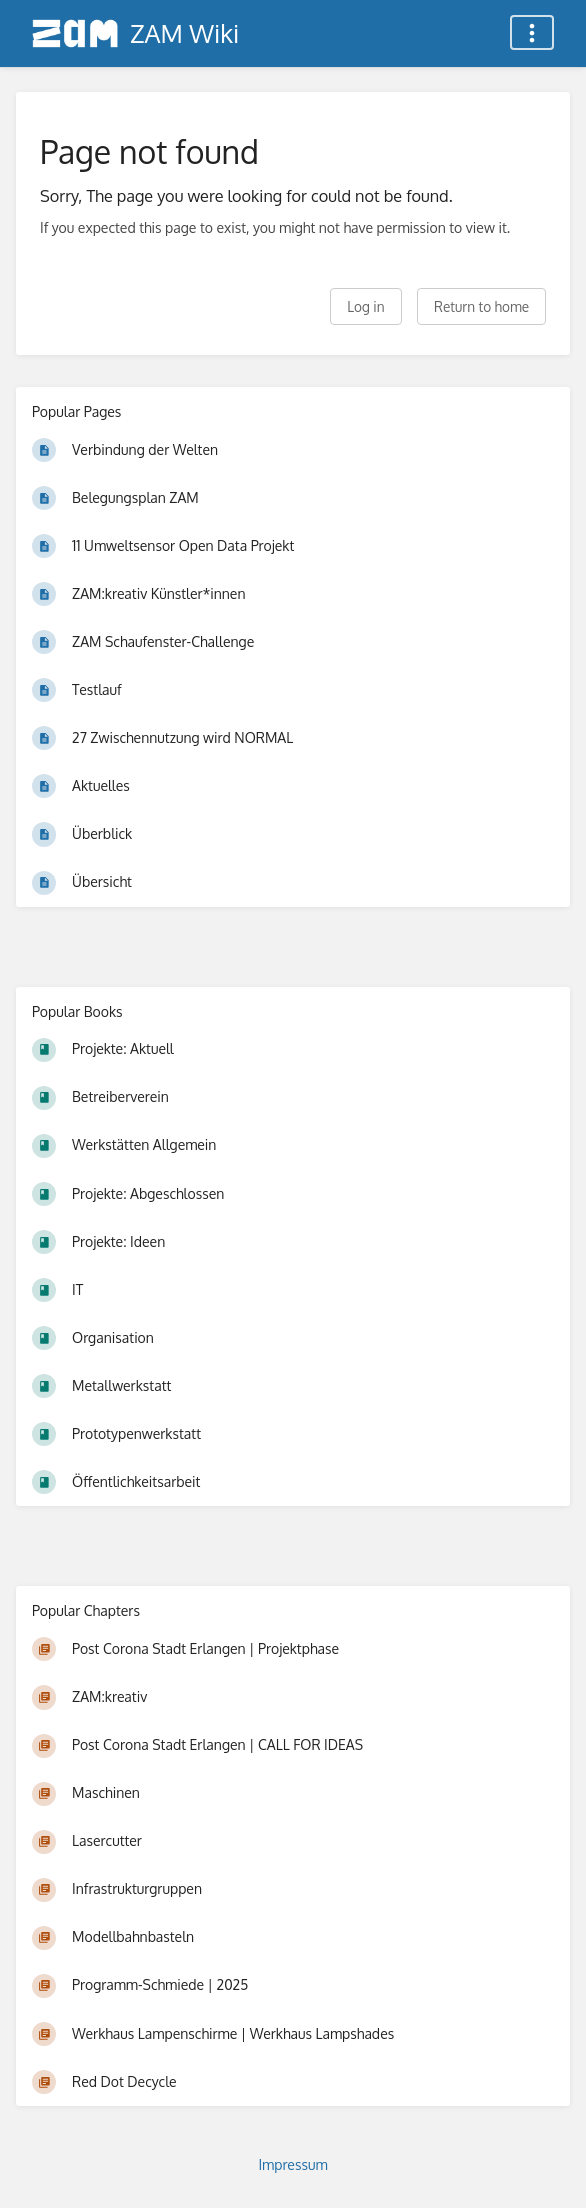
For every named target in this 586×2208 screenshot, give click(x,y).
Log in (365, 306)
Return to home (481, 306)
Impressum (292, 2164)
